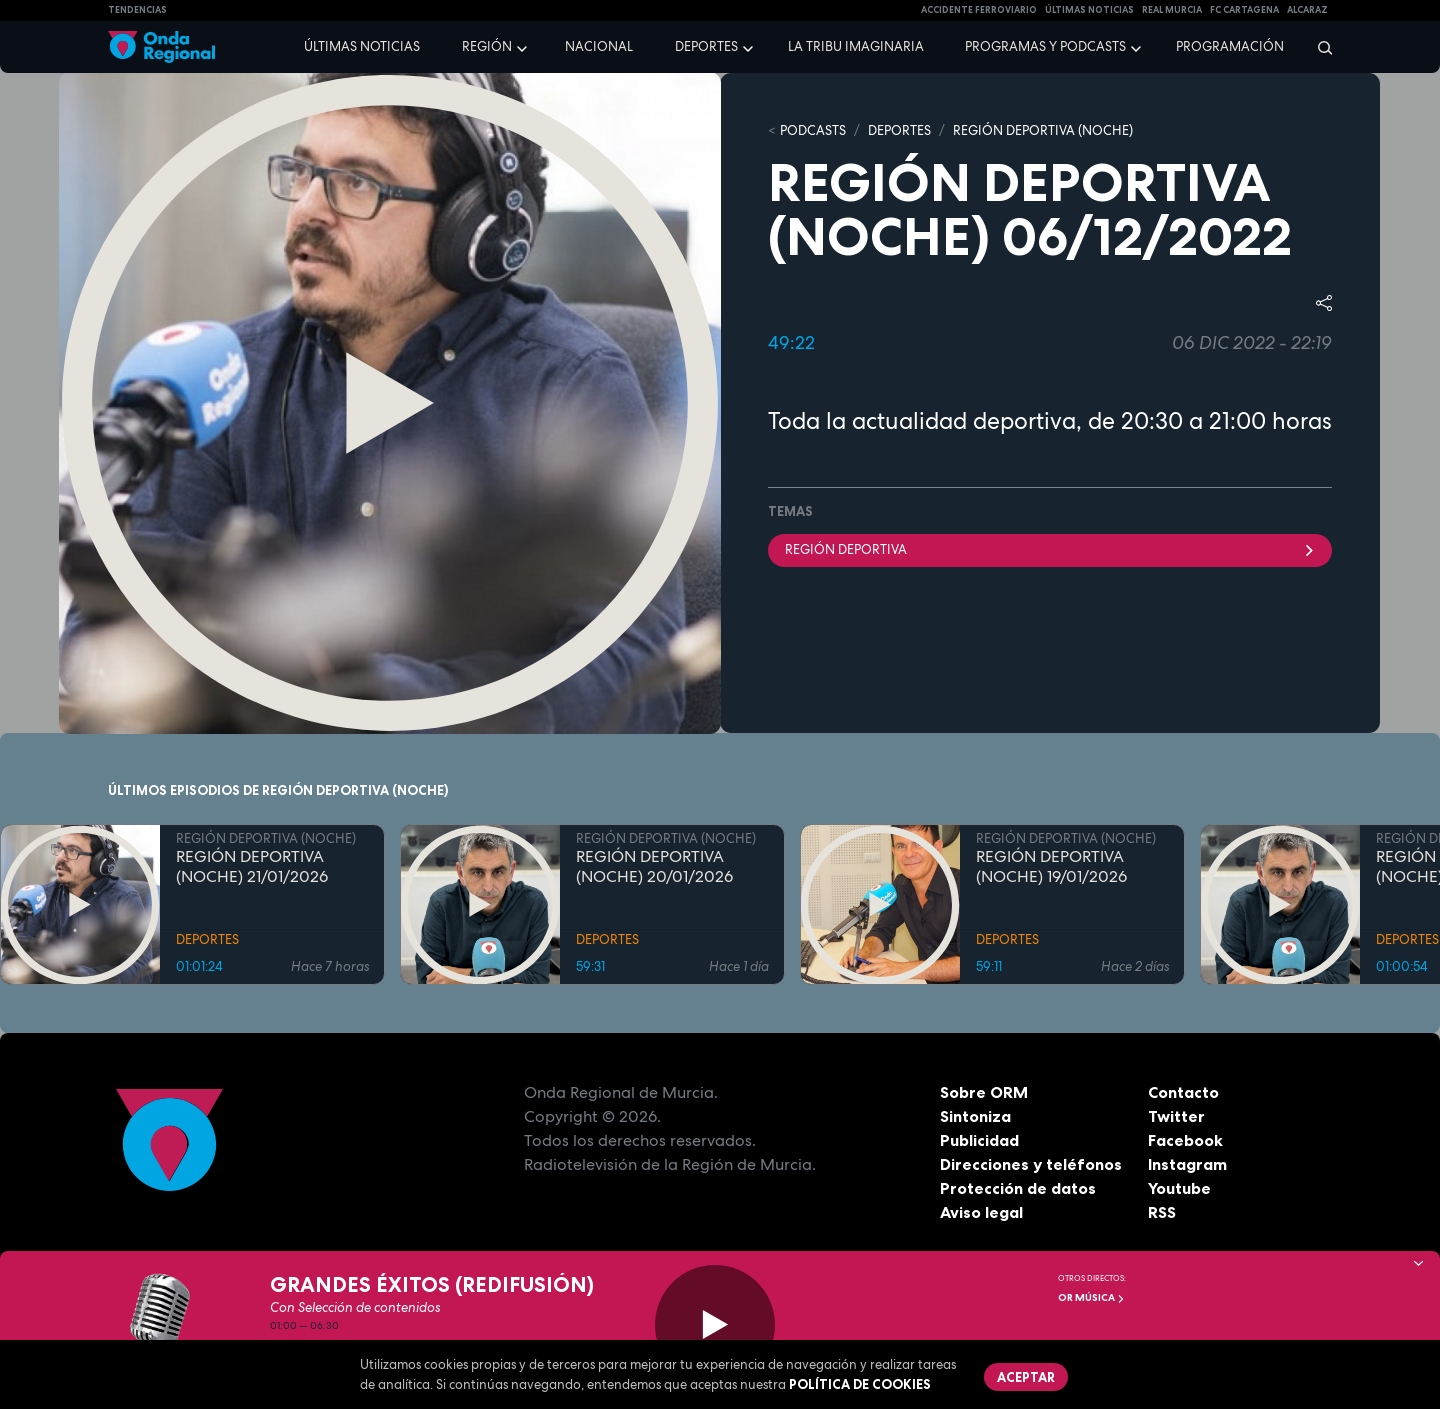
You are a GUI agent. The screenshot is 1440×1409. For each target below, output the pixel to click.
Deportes (706, 46)
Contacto (1183, 1092)
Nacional (599, 46)
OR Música (1091, 1297)
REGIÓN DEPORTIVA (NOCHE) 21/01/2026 (252, 867)
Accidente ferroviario (979, 10)
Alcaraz (1307, 10)
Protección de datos (1018, 1188)
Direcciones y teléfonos (1031, 1164)
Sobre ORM (984, 1092)
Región (487, 46)
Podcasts (813, 130)
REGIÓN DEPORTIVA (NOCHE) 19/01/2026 (1051, 867)
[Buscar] (1318, 47)
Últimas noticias (362, 46)
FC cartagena (1244, 10)
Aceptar (1026, 1377)
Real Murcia (1172, 10)
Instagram (1187, 1164)
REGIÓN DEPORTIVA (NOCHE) (1043, 130)
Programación (1230, 46)
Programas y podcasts (1045, 46)
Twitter (1176, 1116)
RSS (1162, 1212)
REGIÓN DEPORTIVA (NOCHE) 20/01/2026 (654, 867)
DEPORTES (899, 130)
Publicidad (979, 1140)
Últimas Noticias (1089, 10)
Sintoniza (975, 1116)
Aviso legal (981, 1212)
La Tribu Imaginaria (856, 46)
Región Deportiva (1050, 549)
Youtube (1179, 1188)
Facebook (1185, 1140)
